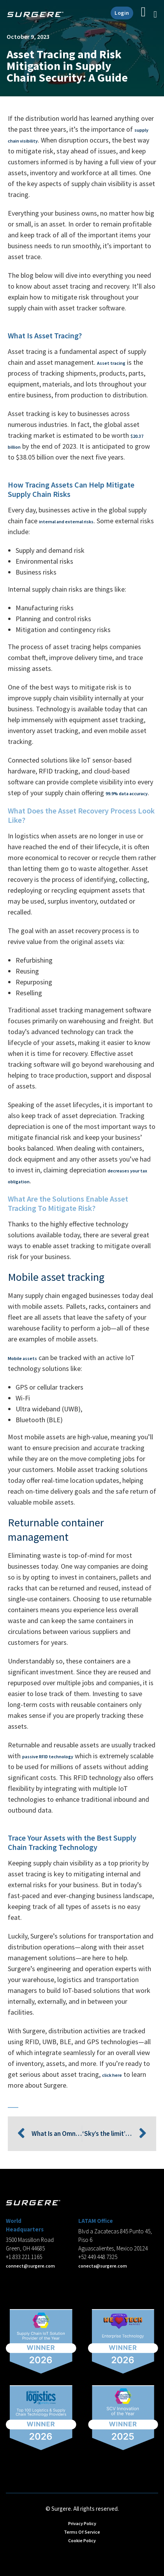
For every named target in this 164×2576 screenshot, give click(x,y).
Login (122, 12)
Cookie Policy (82, 2540)
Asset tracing (111, 363)
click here (112, 2075)
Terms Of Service (82, 2532)
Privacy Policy (82, 2523)
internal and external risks (66, 521)
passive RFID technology (47, 1756)
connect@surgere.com (30, 2266)
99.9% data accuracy (127, 793)
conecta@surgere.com (102, 2266)
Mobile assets (22, 1358)
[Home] (38, 14)
